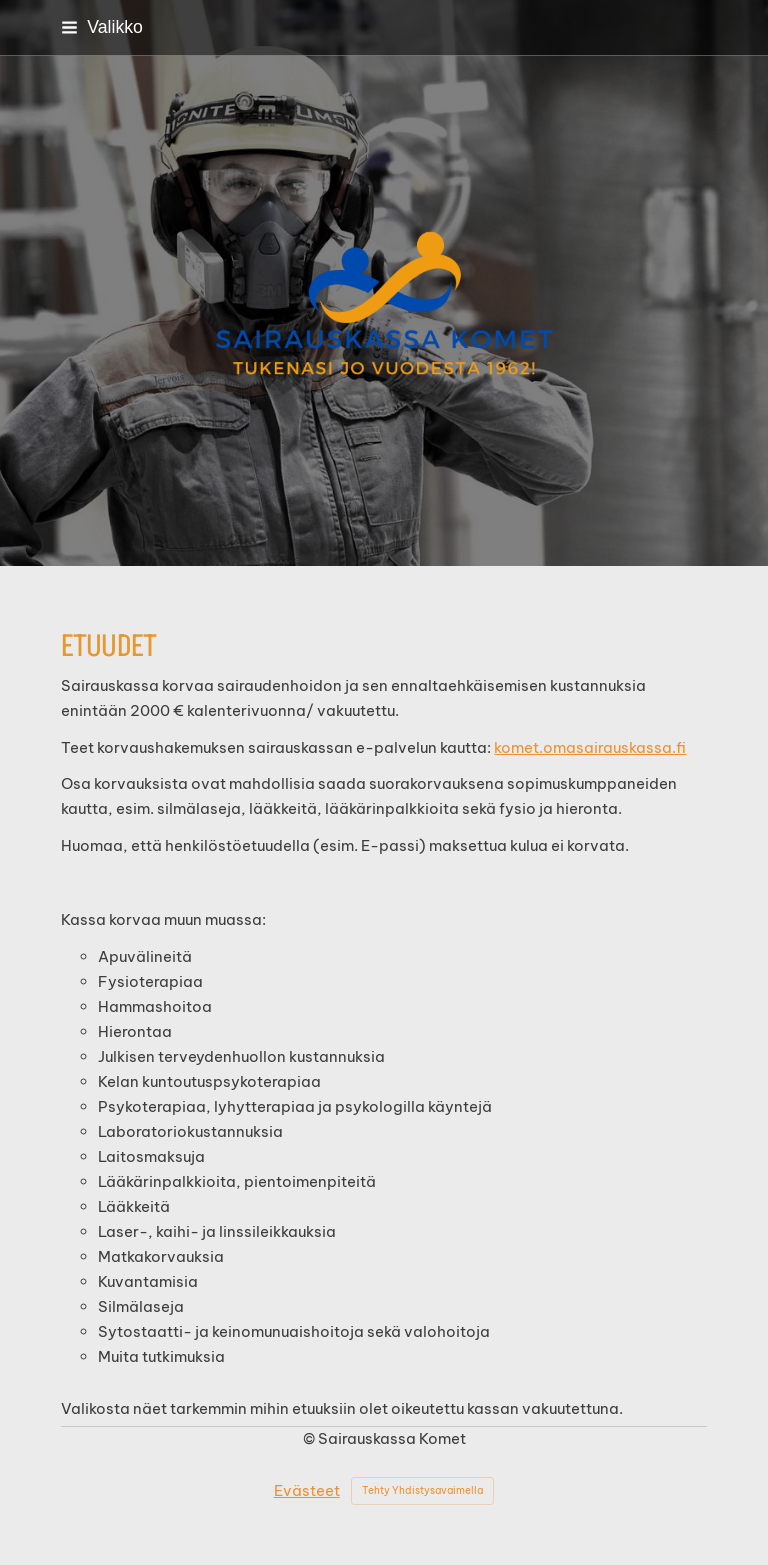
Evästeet (307, 1490)
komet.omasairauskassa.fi (590, 747)
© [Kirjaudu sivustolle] (310, 1438)
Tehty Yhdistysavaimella (422, 1490)
